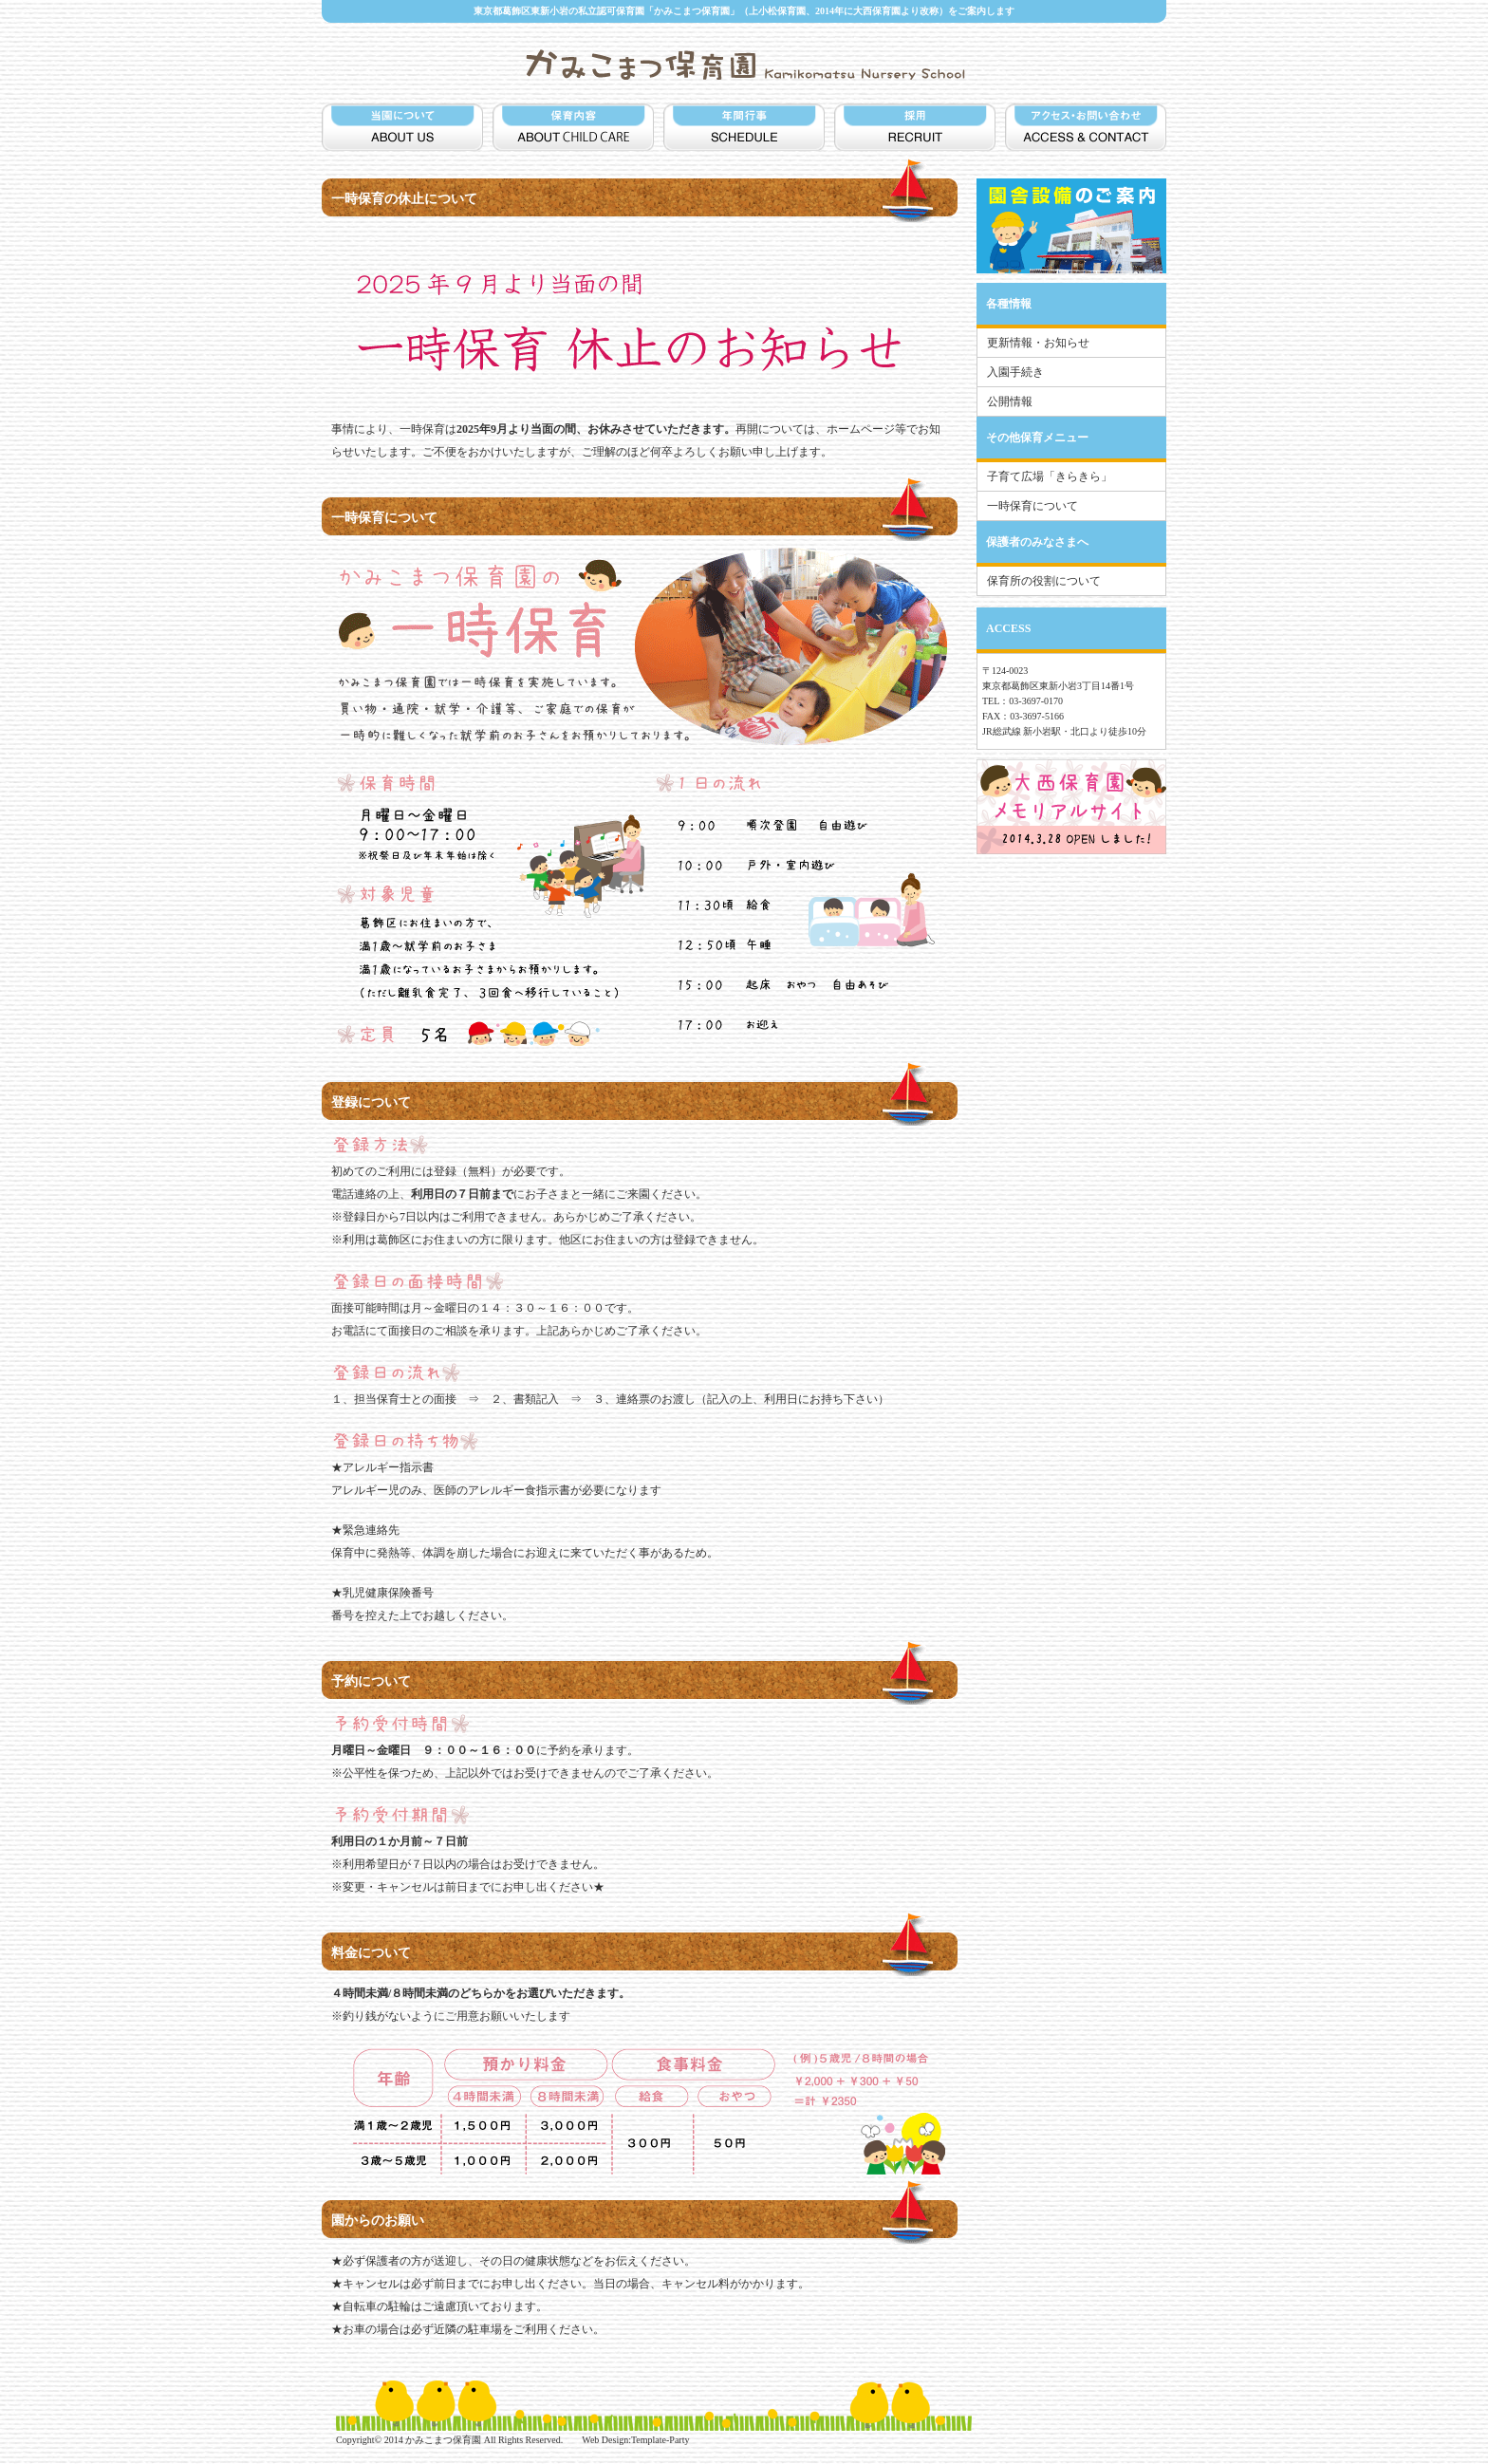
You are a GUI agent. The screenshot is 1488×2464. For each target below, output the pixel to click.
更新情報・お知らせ (1038, 342)
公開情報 (1009, 401)
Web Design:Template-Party (635, 2440)
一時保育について (1032, 506)
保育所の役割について (1044, 581)
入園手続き (1015, 372)
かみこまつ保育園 (443, 2440)
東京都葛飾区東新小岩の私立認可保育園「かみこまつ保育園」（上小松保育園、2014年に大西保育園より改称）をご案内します (744, 11)
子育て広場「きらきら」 (1049, 476)
